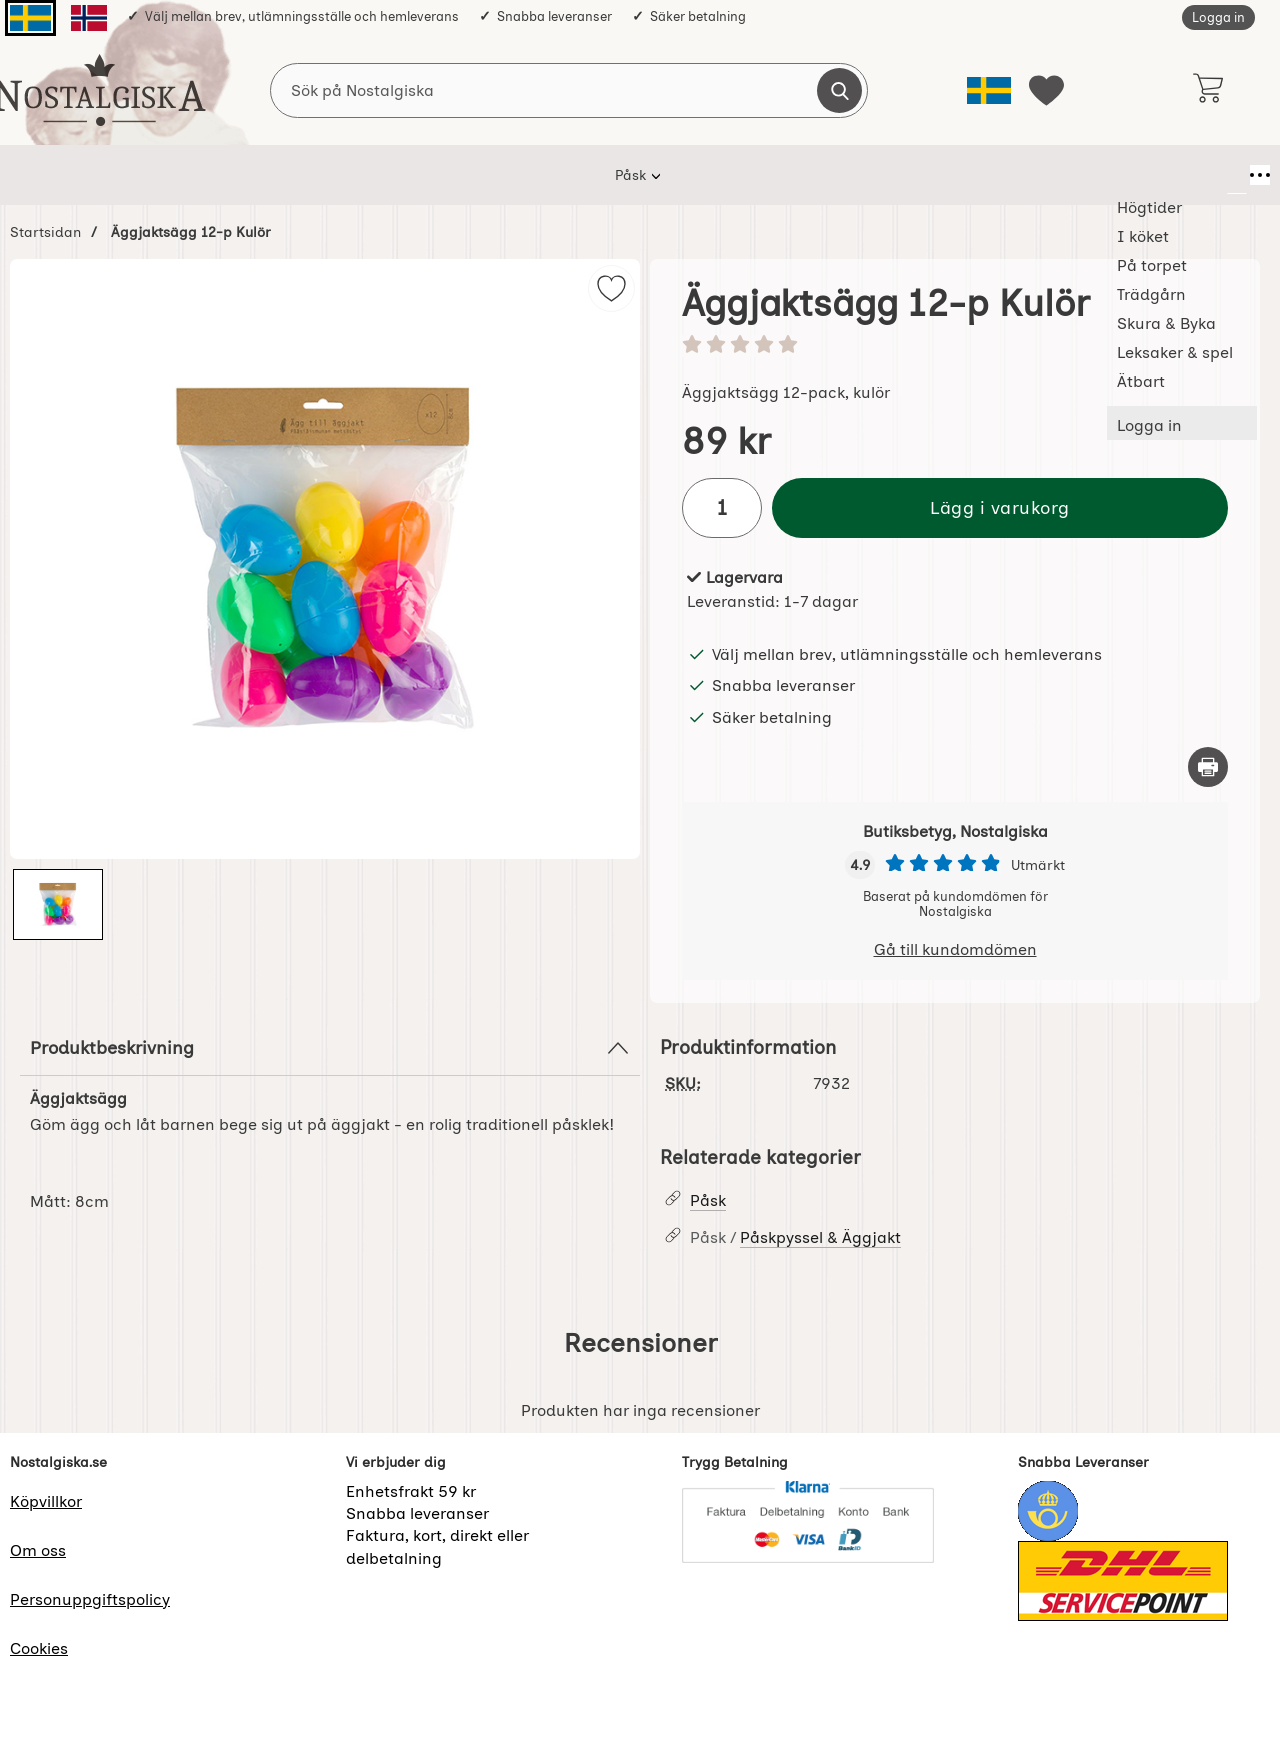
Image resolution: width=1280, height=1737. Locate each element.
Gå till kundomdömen (955, 949)
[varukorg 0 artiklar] (1207, 90)
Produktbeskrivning (330, 1048)
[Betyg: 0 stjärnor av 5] (955, 346)
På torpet (500, 175)
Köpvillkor (46, 1501)
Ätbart (967, 175)
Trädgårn (602, 175)
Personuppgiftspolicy (90, 1599)
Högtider (313, 175)
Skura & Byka (718, 175)
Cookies (39, 1648)
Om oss (38, 1550)
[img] (611, 288)
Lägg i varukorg (1000, 507)
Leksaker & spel (854, 175)
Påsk (228, 175)
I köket (406, 175)
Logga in (1218, 17)
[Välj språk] (989, 90)
